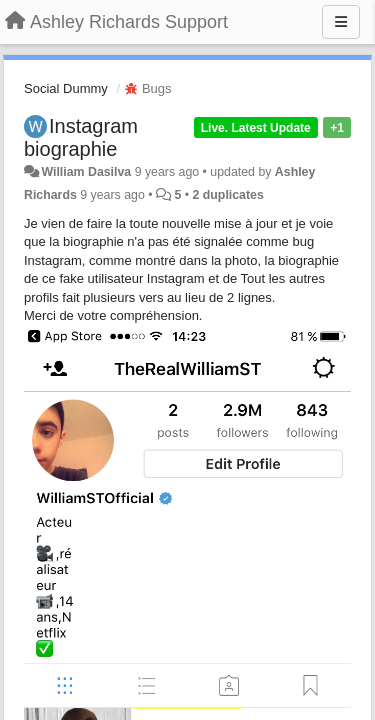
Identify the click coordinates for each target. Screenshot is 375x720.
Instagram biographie (81, 137)
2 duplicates (227, 195)
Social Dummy (66, 88)
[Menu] (341, 22)
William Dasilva (86, 172)
